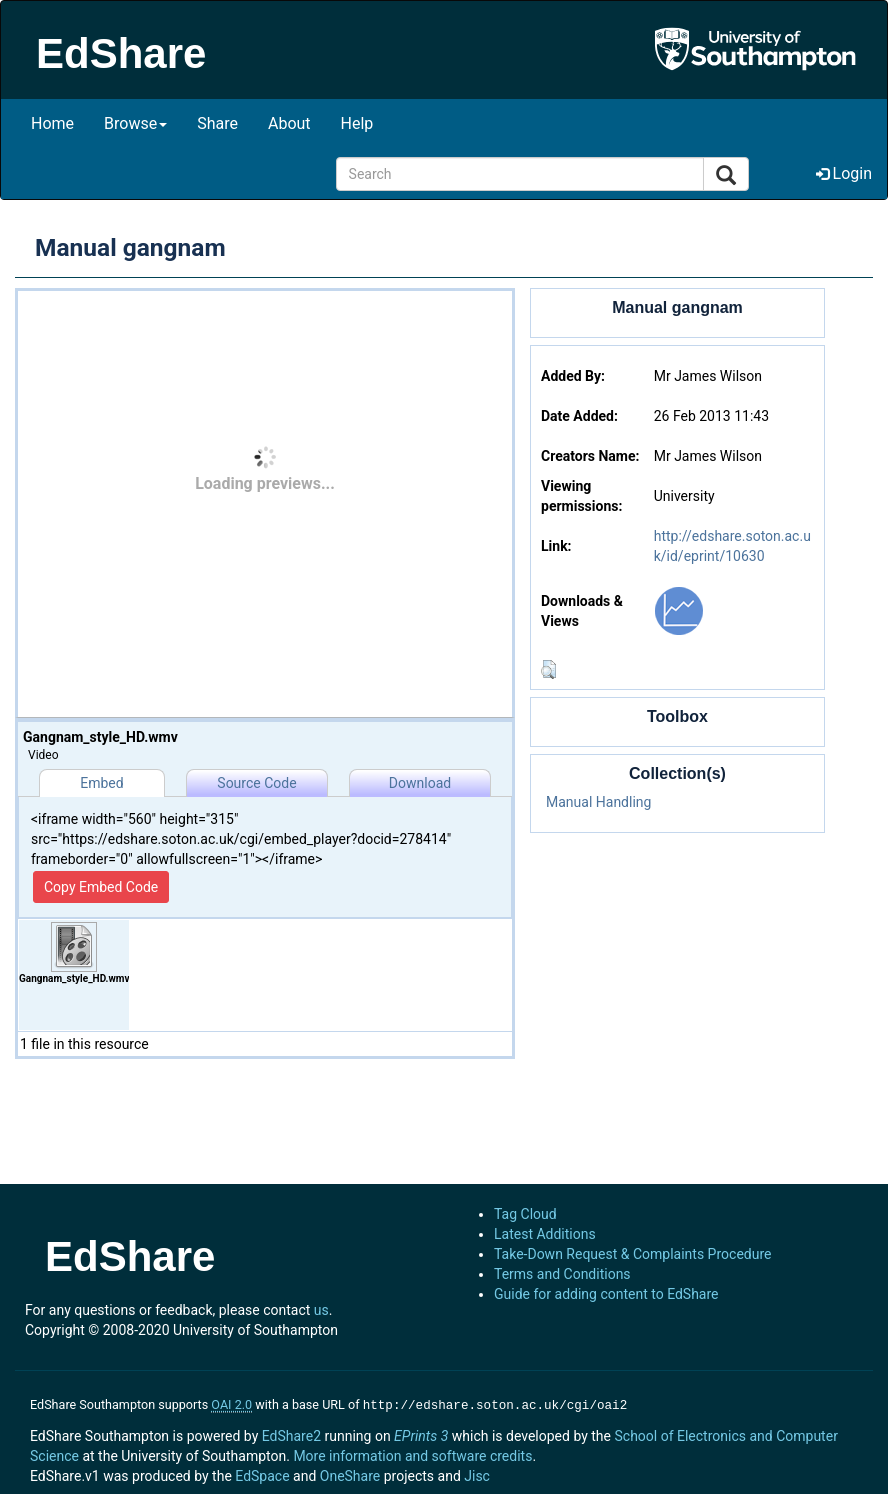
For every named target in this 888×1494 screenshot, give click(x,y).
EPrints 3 (421, 1434)
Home (52, 123)
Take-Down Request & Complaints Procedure (632, 1254)
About (289, 123)
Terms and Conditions (562, 1274)
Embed (101, 783)
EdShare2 (291, 1434)
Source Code (256, 783)
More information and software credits (412, 1454)
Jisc (477, 1474)
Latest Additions (545, 1234)
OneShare (350, 1474)
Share (217, 123)
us (321, 1310)
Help (357, 123)
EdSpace (262, 1474)
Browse (135, 123)
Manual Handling (598, 802)
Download (420, 783)
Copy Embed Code (101, 887)
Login (844, 173)
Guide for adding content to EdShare (606, 1294)
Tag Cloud (525, 1214)
